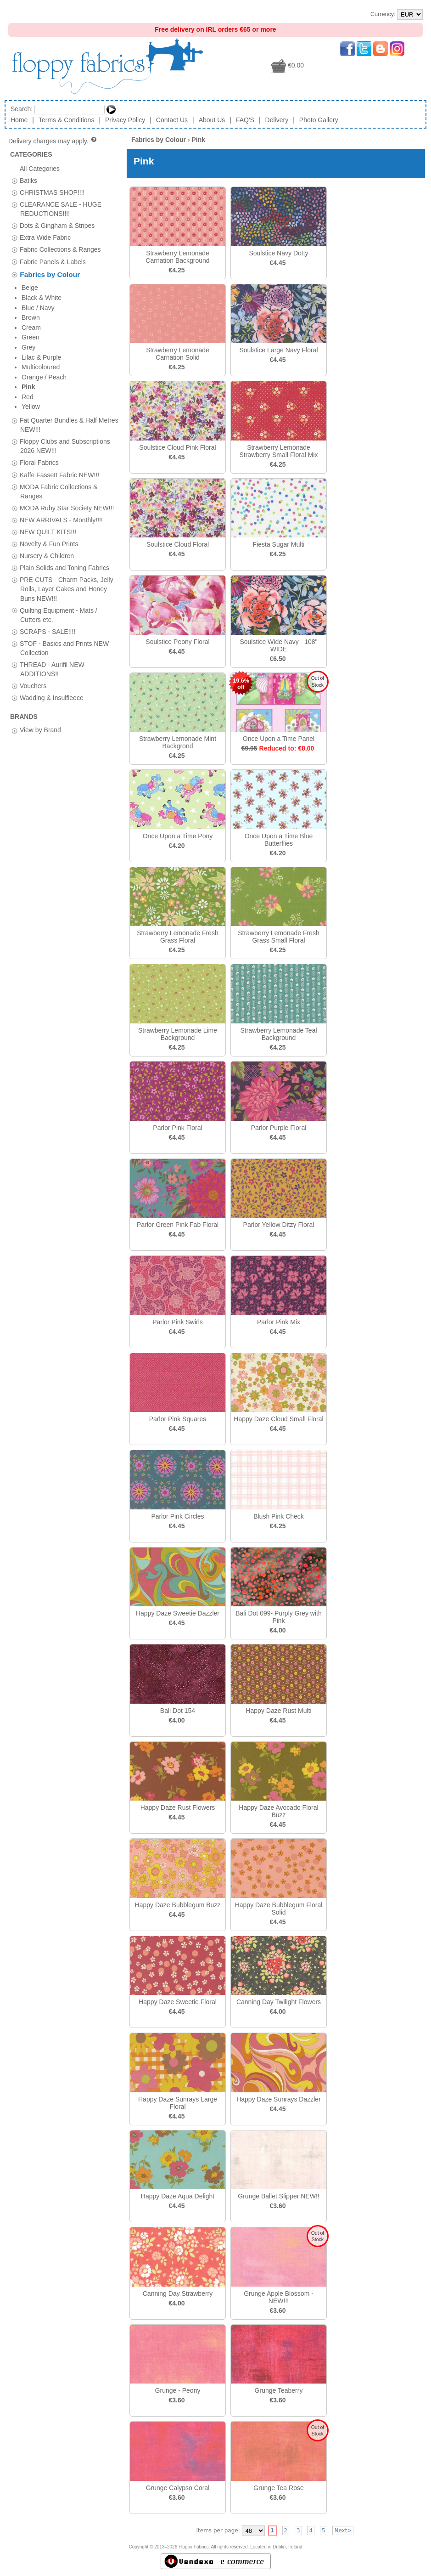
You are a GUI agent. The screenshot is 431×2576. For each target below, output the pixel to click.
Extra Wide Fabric (45, 237)
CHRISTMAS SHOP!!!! (52, 192)
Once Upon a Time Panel (278, 738)
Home (19, 120)
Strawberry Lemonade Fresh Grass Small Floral (278, 936)
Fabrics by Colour (50, 274)
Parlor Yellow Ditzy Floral (278, 1224)
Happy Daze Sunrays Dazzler (278, 2099)
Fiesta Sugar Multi (279, 544)
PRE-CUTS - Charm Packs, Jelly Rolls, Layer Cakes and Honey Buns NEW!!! (66, 457)
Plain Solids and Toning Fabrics (64, 436)
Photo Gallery (318, 120)
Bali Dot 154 (177, 1710)
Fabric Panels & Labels (53, 261)
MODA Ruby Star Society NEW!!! (67, 376)
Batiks (28, 180)
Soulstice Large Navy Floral (278, 350)
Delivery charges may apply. (53, 141)
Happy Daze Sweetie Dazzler (177, 1613)
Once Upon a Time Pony (178, 836)
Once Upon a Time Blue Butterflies (279, 839)
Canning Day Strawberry (178, 2293)
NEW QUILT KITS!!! (48, 400)
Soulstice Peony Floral (177, 641)
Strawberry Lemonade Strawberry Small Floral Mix (278, 451)
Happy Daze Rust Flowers (177, 1807)
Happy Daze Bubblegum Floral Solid (279, 1908)
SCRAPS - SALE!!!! (47, 499)
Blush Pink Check (278, 1516)
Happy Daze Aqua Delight (177, 2196)
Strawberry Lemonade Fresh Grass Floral (177, 936)
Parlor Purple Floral (279, 1127)
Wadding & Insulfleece (52, 566)
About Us (212, 120)
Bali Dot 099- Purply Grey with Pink (278, 1617)
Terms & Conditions (66, 120)
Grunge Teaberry (279, 2390)
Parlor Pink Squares (178, 1419)
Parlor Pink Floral (177, 1127)
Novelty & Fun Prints (49, 412)
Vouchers (33, 554)
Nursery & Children (47, 424)
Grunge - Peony (178, 2390)
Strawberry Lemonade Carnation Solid (177, 353)
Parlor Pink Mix (278, 1322)
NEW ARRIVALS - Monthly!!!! (61, 388)
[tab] (14, 180)
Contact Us (172, 120)
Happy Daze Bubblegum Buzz (178, 1905)
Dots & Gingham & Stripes (57, 225)
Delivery (277, 120)
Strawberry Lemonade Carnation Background (177, 256)
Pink (198, 139)
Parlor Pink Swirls (177, 1322)
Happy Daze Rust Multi (278, 1710)
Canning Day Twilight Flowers (278, 2001)
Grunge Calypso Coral (178, 2487)
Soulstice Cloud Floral (177, 544)
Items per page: (218, 2530)
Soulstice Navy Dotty (278, 253)
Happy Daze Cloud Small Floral (278, 1419)
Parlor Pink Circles (177, 1516)
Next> (343, 2530)
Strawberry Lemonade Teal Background (278, 1034)
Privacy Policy (125, 120)
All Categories (40, 168)
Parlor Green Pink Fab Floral (177, 1224)
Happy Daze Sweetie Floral (178, 2001)
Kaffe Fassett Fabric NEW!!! (59, 343)
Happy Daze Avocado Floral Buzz (278, 1811)
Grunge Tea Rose (278, 2487)
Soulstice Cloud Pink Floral (177, 447)
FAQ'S (245, 120)
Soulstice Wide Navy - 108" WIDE (278, 645)
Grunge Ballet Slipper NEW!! (278, 2196)
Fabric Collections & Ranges (60, 249)
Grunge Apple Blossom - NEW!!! (278, 2297)
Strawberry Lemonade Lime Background (177, 1034)
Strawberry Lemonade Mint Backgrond (177, 742)
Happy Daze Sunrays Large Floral (177, 2103)
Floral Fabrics (39, 330)
